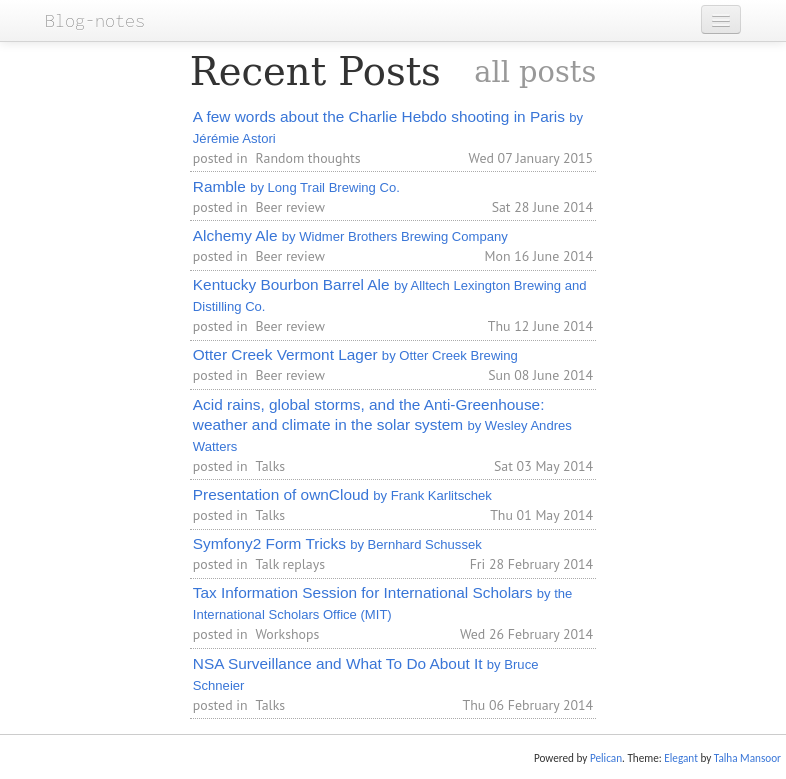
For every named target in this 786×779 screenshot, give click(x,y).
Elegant (681, 758)
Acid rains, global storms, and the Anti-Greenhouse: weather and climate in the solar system (382, 425)
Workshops (287, 634)
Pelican (606, 758)
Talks (270, 466)
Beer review (289, 207)
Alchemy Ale (350, 235)
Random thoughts (307, 158)
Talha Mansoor (747, 758)
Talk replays (290, 564)
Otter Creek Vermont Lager (355, 354)
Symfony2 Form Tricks (337, 543)
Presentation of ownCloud (342, 494)
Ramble (296, 186)
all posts (535, 72)
